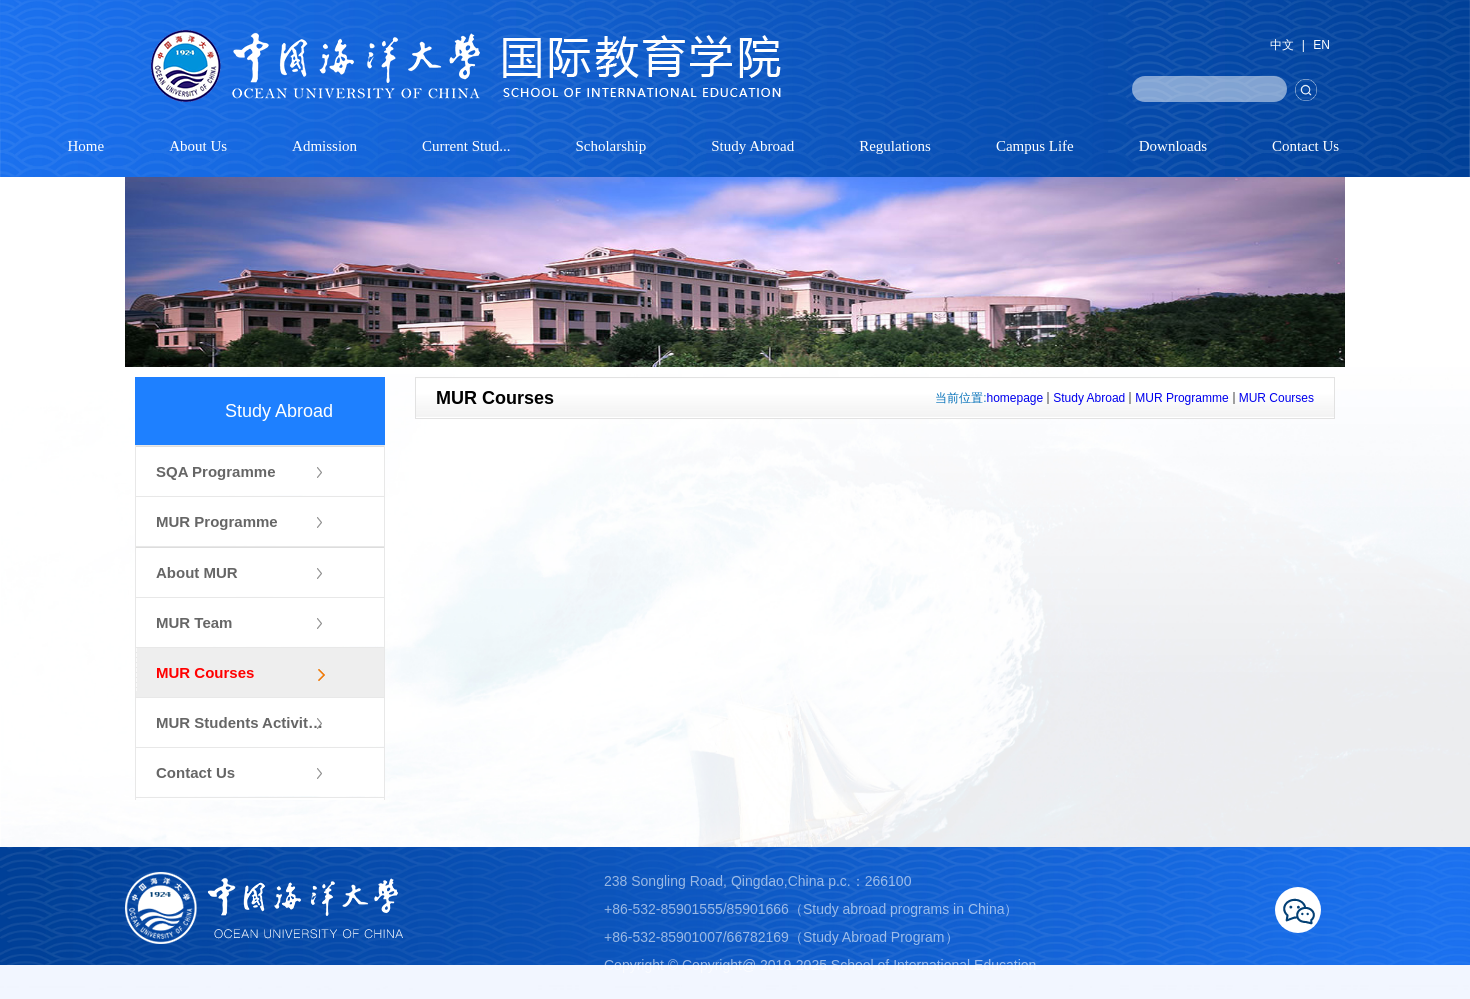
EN (1321, 45)
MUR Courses (1276, 398)
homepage (1015, 398)
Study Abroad (1089, 398)
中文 (1282, 45)
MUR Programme (1181, 398)
